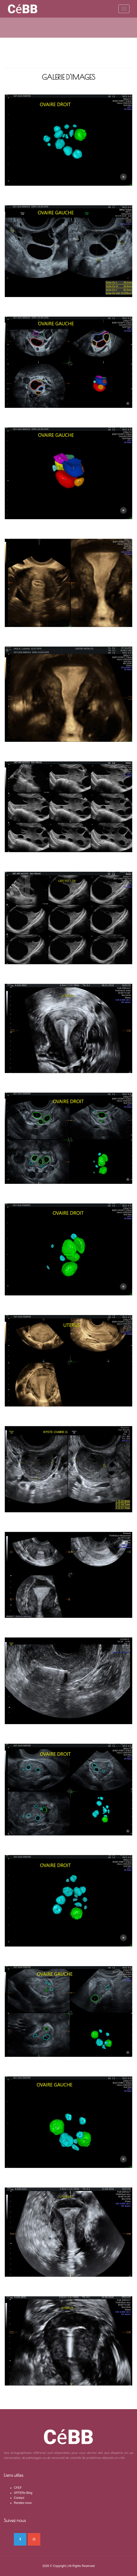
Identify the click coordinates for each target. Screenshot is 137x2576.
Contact (19, 2498)
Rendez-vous (23, 2503)
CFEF (18, 2488)
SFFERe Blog (23, 2493)
